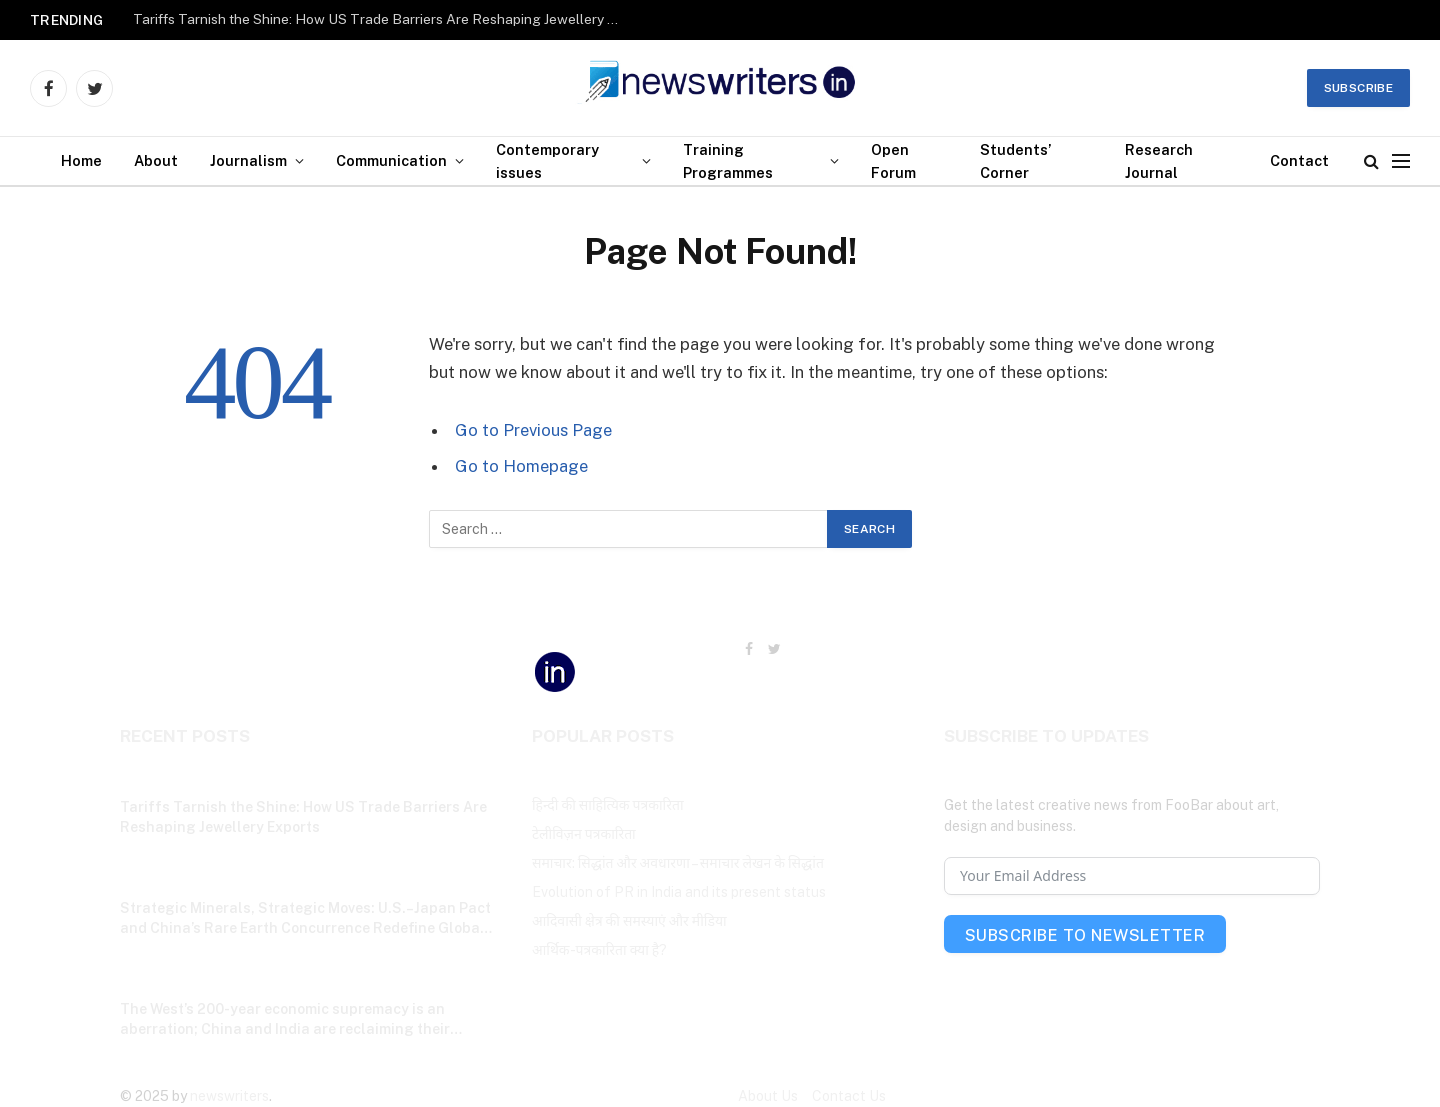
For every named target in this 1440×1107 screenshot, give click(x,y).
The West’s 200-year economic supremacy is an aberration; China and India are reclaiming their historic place (285, 1020)
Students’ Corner (1016, 161)
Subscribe (1358, 88)
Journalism (248, 160)
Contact (1299, 160)
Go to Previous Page (533, 430)
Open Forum (893, 161)
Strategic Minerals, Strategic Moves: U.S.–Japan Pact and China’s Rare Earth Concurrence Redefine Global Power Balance (305, 919)
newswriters (229, 1096)
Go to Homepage (521, 466)
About (156, 160)
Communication (391, 160)
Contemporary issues (547, 161)
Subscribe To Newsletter (1085, 935)
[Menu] (1401, 161)
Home (81, 160)
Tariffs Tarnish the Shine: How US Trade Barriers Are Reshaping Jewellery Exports (383, 19)
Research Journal (1159, 161)
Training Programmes (728, 161)
